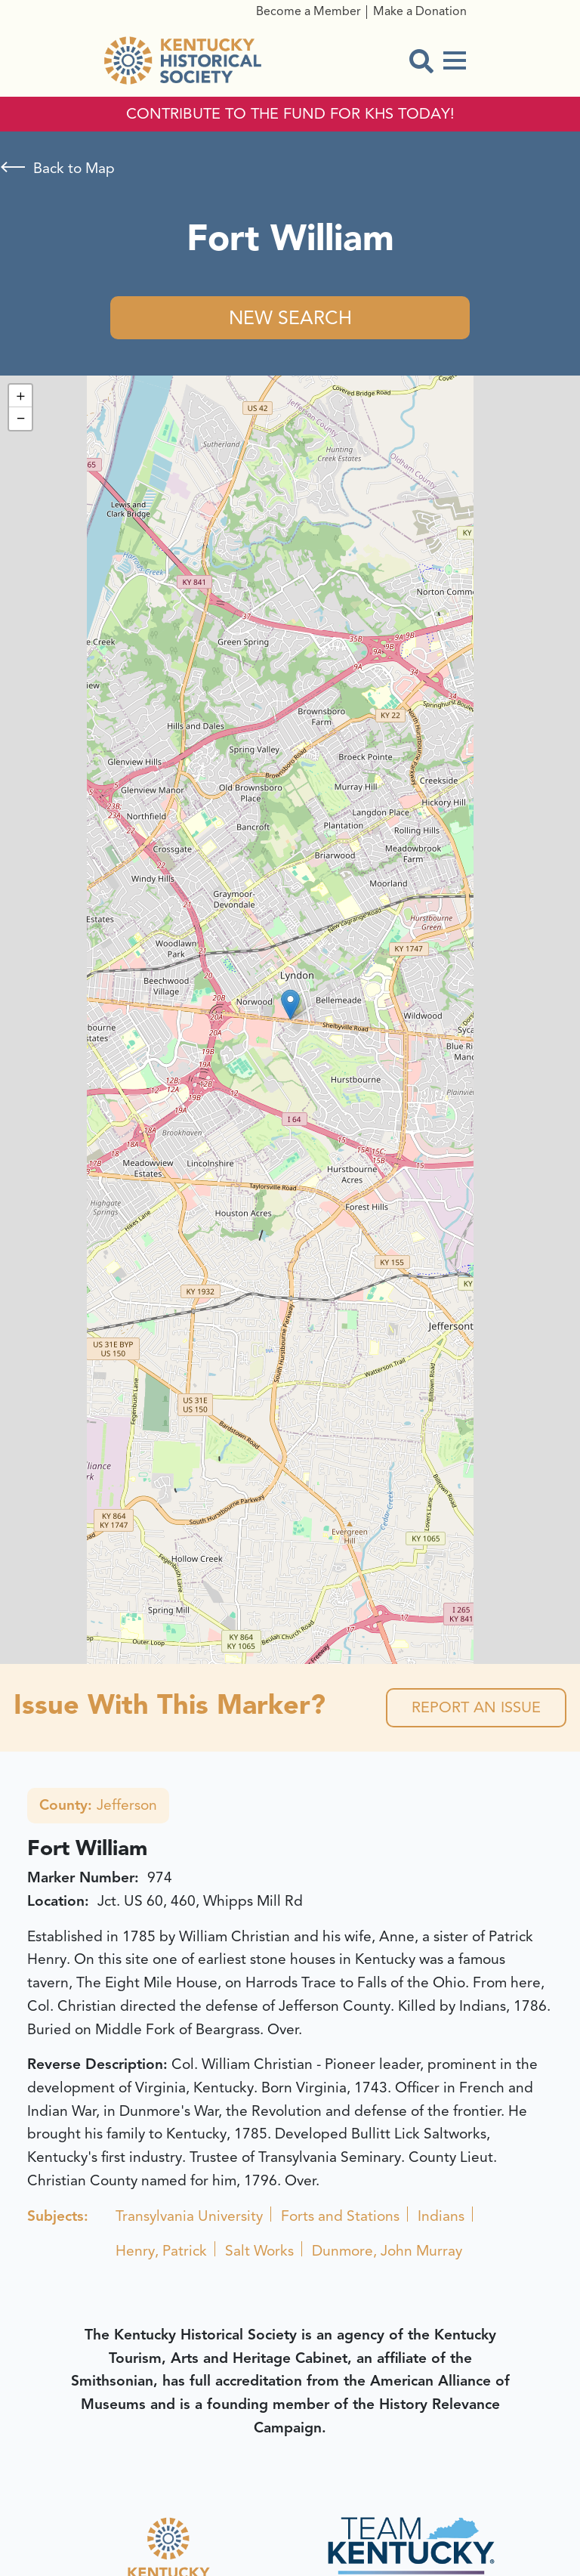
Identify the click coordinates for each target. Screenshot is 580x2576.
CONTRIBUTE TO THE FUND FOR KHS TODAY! (290, 114)
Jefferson (98, 1805)
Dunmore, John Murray (387, 2251)
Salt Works (259, 2251)
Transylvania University (189, 2216)
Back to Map (74, 168)
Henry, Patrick (161, 2251)
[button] (290, 1004)
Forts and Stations (340, 2216)
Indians (441, 2216)
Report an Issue (476, 1707)
